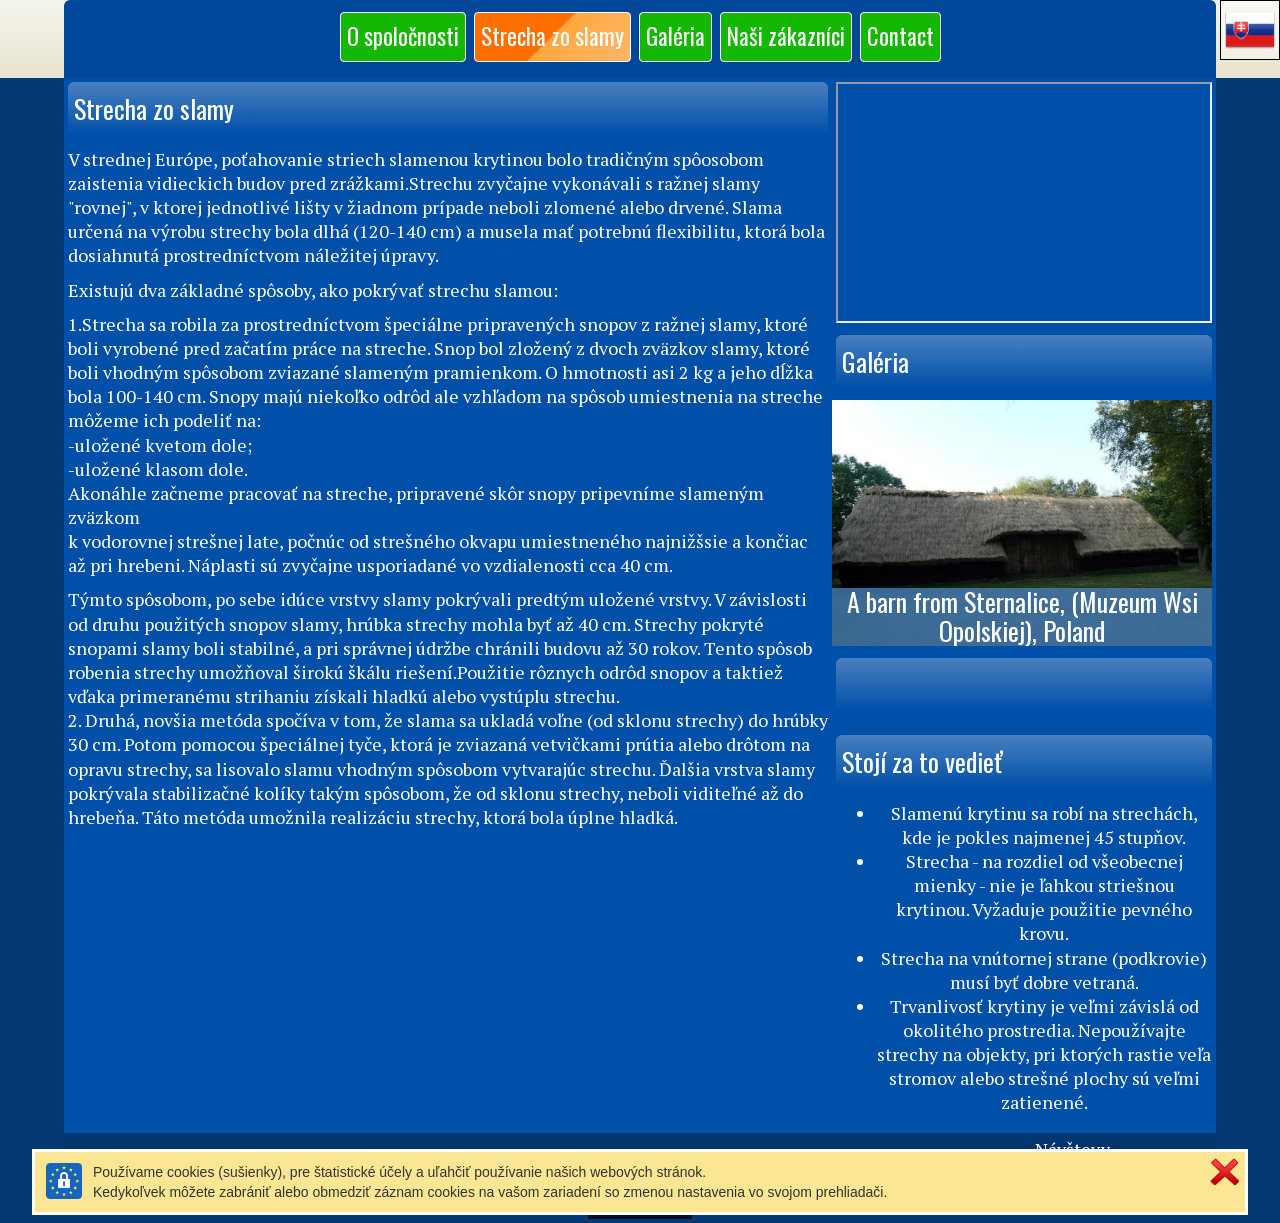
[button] (1250, 30)
